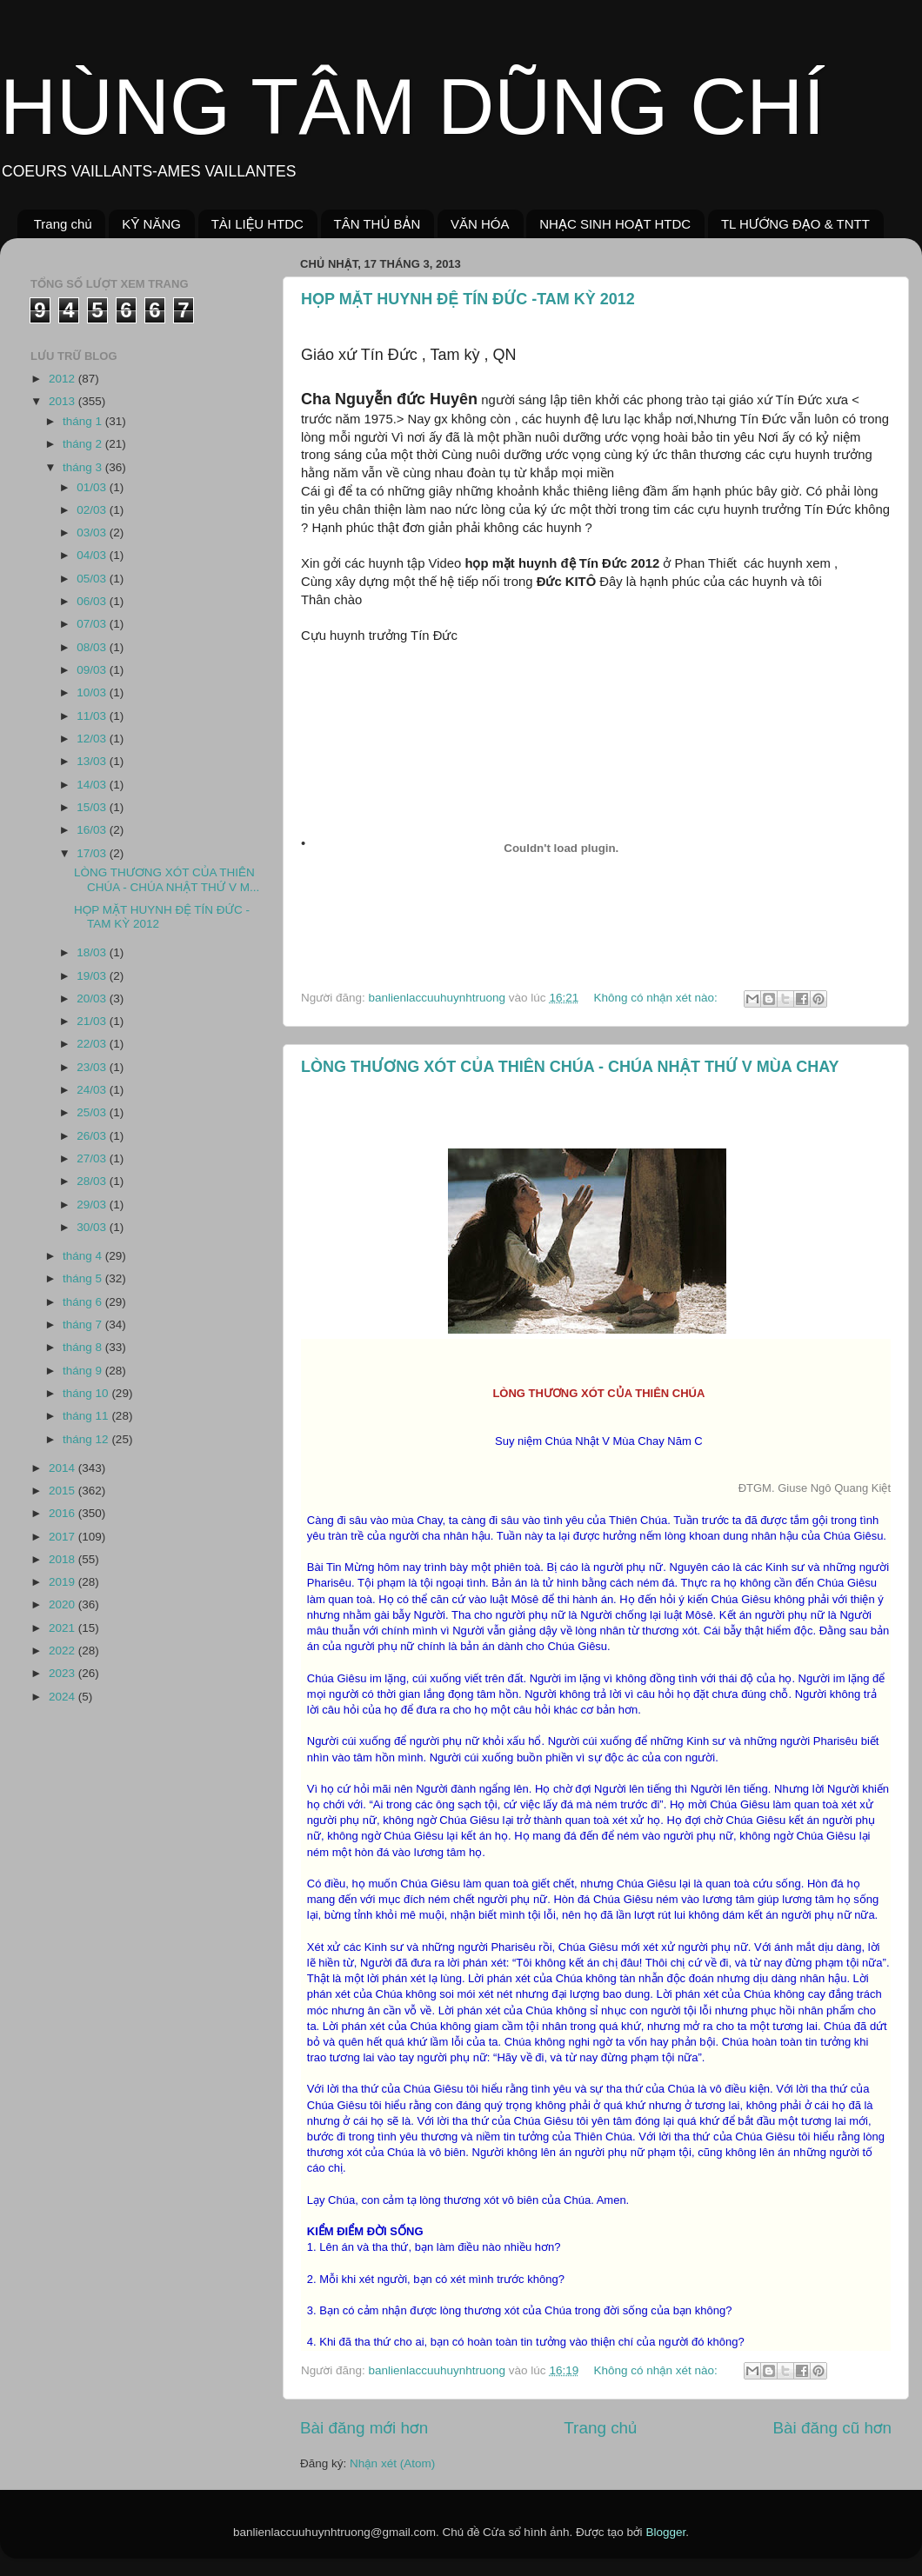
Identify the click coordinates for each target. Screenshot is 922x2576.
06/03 (93, 601)
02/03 (93, 509)
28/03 (93, 1181)
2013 (63, 401)
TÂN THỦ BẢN (377, 223)
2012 (63, 378)
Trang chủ (63, 223)
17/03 (93, 853)
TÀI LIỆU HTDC (257, 223)
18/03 (93, 952)
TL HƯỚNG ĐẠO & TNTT (795, 223)
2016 (63, 1513)
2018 (63, 1559)
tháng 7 (84, 1324)
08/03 (93, 647)
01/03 (93, 487)
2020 (63, 1604)
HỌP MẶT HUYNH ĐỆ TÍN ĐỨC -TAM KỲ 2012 (468, 299)
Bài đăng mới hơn (364, 2428)
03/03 (93, 532)
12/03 (93, 738)
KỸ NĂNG (151, 223)
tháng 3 (84, 467)
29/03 (93, 1204)
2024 (63, 1696)
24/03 (93, 1089)
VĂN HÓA (480, 223)
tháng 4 (84, 1255)
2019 (63, 1581)
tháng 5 (84, 1278)
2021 (63, 1627)
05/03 (93, 578)
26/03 (93, 1135)
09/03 (93, 669)
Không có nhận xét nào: (656, 997)
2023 (63, 1673)
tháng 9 (84, 1370)
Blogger (665, 2532)
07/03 (93, 623)
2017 (63, 1536)
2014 (63, 1467)
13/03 (93, 761)
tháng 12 (87, 1439)
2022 (63, 1650)
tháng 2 (84, 443)
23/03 (93, 1067)
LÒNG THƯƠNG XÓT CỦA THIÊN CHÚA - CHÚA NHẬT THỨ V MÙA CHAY (570, 1066)
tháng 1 (84, 421)
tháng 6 (84, 1301)
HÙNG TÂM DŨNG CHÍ (412, 106)
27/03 (93, 1158)
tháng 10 (87, 1393)
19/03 (93, 975)
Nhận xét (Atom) (392, 2463)
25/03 (93, 1112)
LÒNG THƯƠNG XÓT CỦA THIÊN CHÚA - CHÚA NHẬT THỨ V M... (166, 879)
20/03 (93, 998)
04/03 (93, 555)
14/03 (93, 784)
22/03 (93, 1043)
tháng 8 (84, 1347)
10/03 (93, 692)
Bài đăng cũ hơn (832, 2428)
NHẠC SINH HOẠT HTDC (615, 223)
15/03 (93, 807)
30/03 (93, 1227)
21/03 (93, 1021)
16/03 (93, 829)
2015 (63, 1490)
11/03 (93, 715)
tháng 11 (87, 1415)
